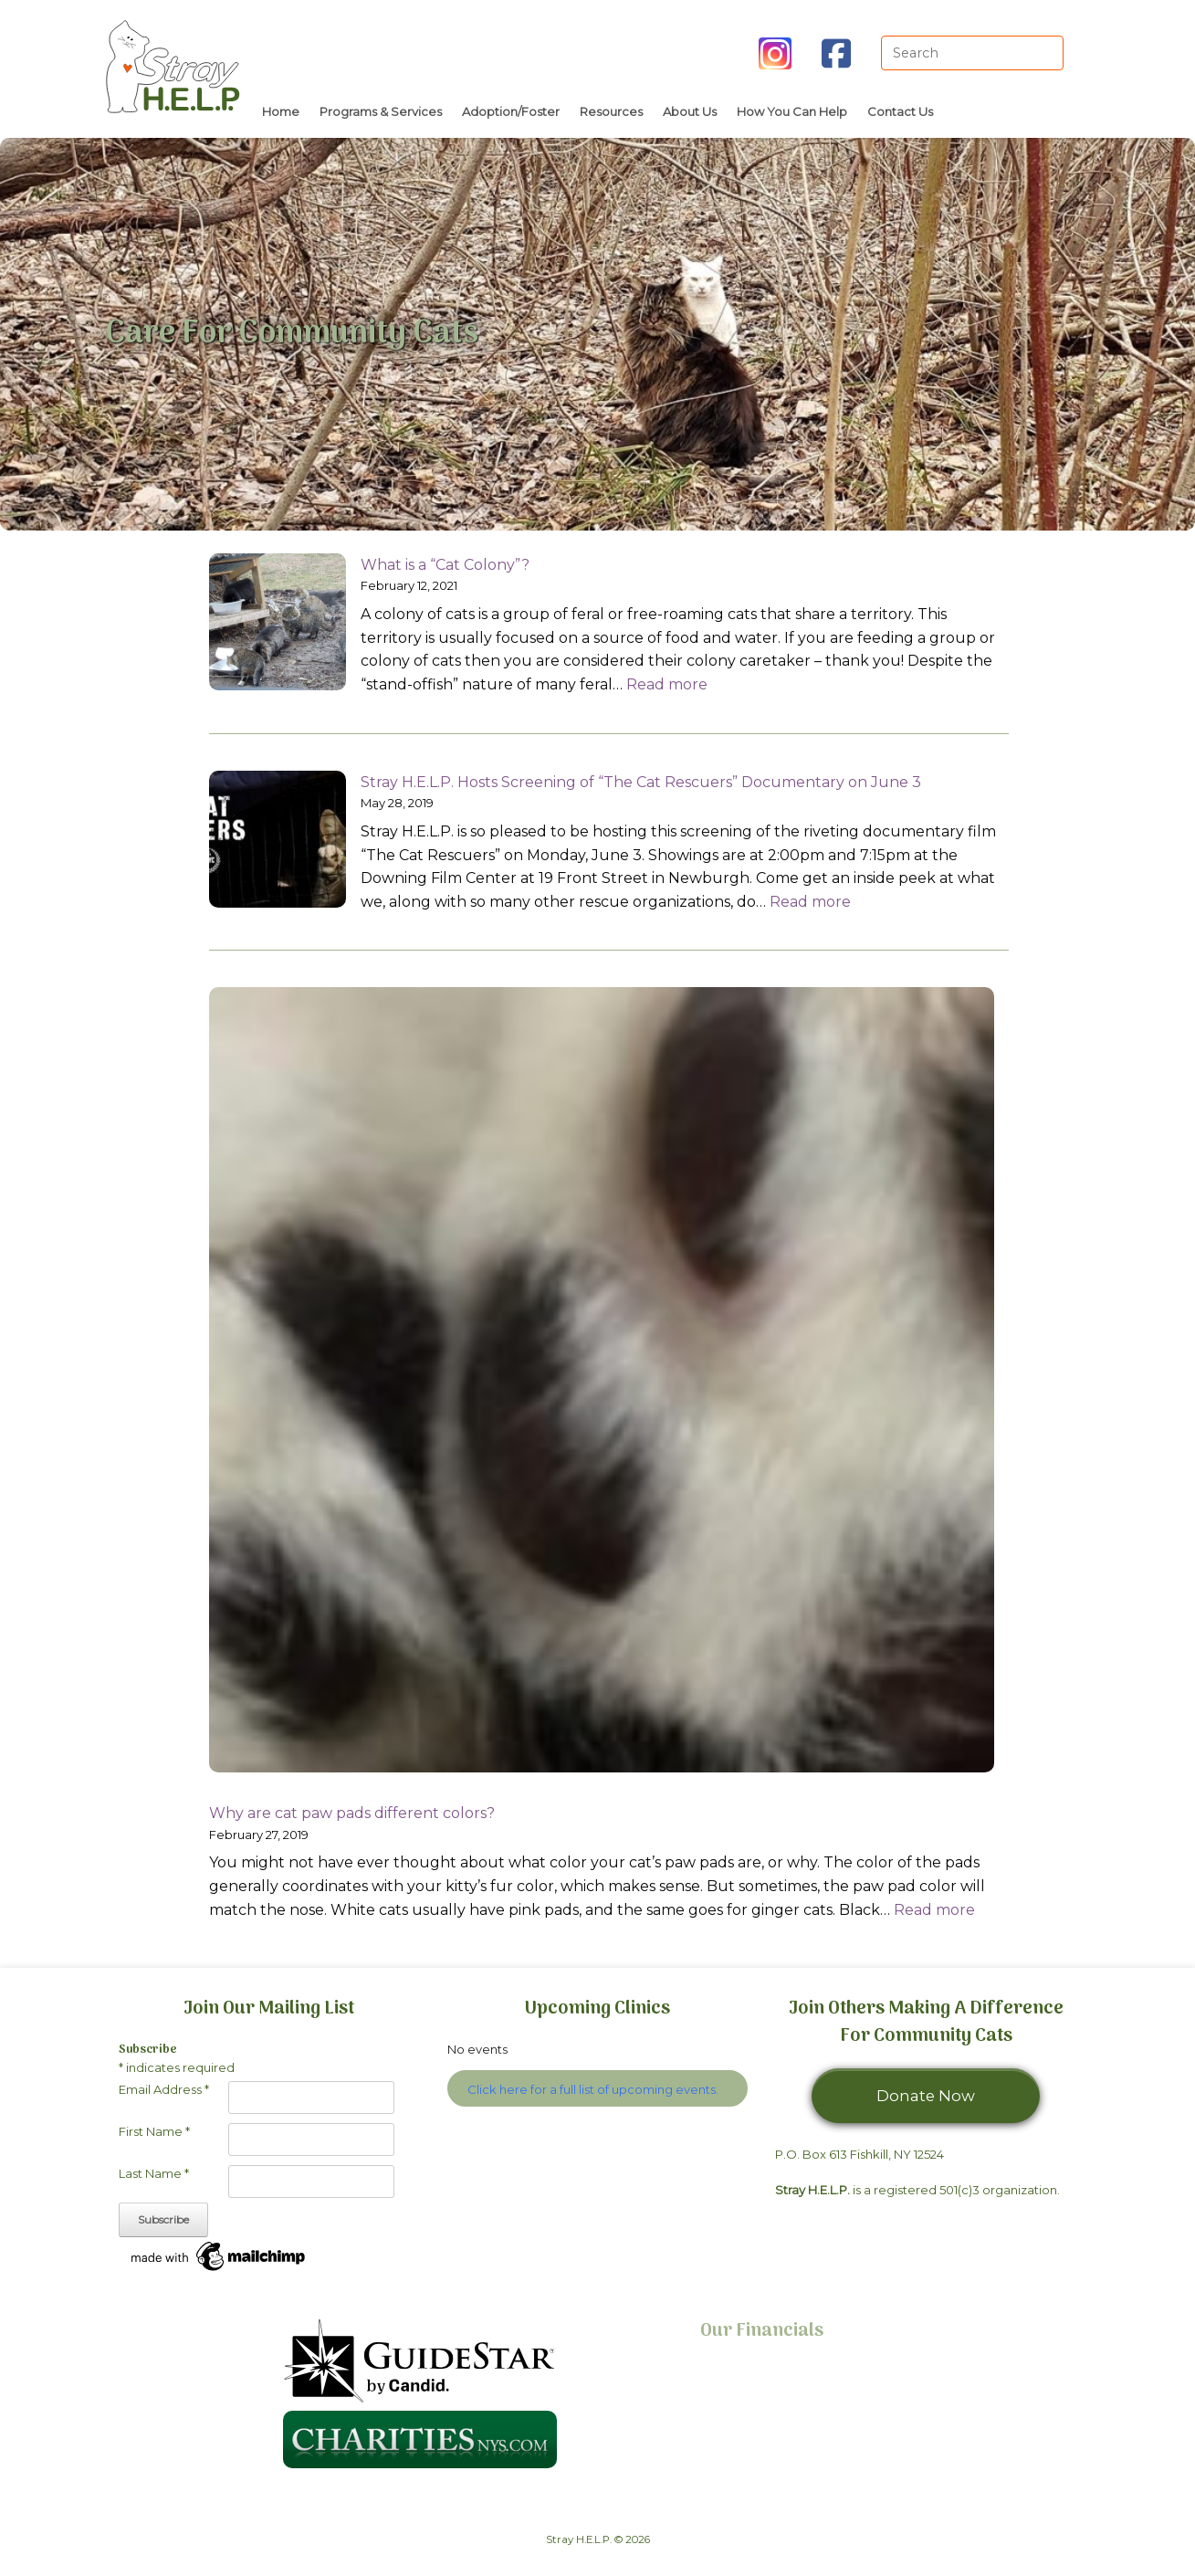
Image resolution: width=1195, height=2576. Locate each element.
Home (280, 111)
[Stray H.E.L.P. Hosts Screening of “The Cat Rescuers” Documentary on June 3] (277, 843)
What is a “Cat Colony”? (445, 564)
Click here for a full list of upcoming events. (592, 2089)
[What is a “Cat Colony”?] (277, 625)
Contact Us (900, 111)
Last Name (154, 2173)
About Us (690, 111)
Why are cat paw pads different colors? (352, 1813)
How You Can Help (792, 111)
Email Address (164, 2089)
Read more (667, 684)
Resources (611, 111)
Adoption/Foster (511, 111)
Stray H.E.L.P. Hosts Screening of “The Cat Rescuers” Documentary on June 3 (641, 782)
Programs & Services (381, 111)
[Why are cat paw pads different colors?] (601, 1383)
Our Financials (761, 2331)
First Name (154, 2131)
